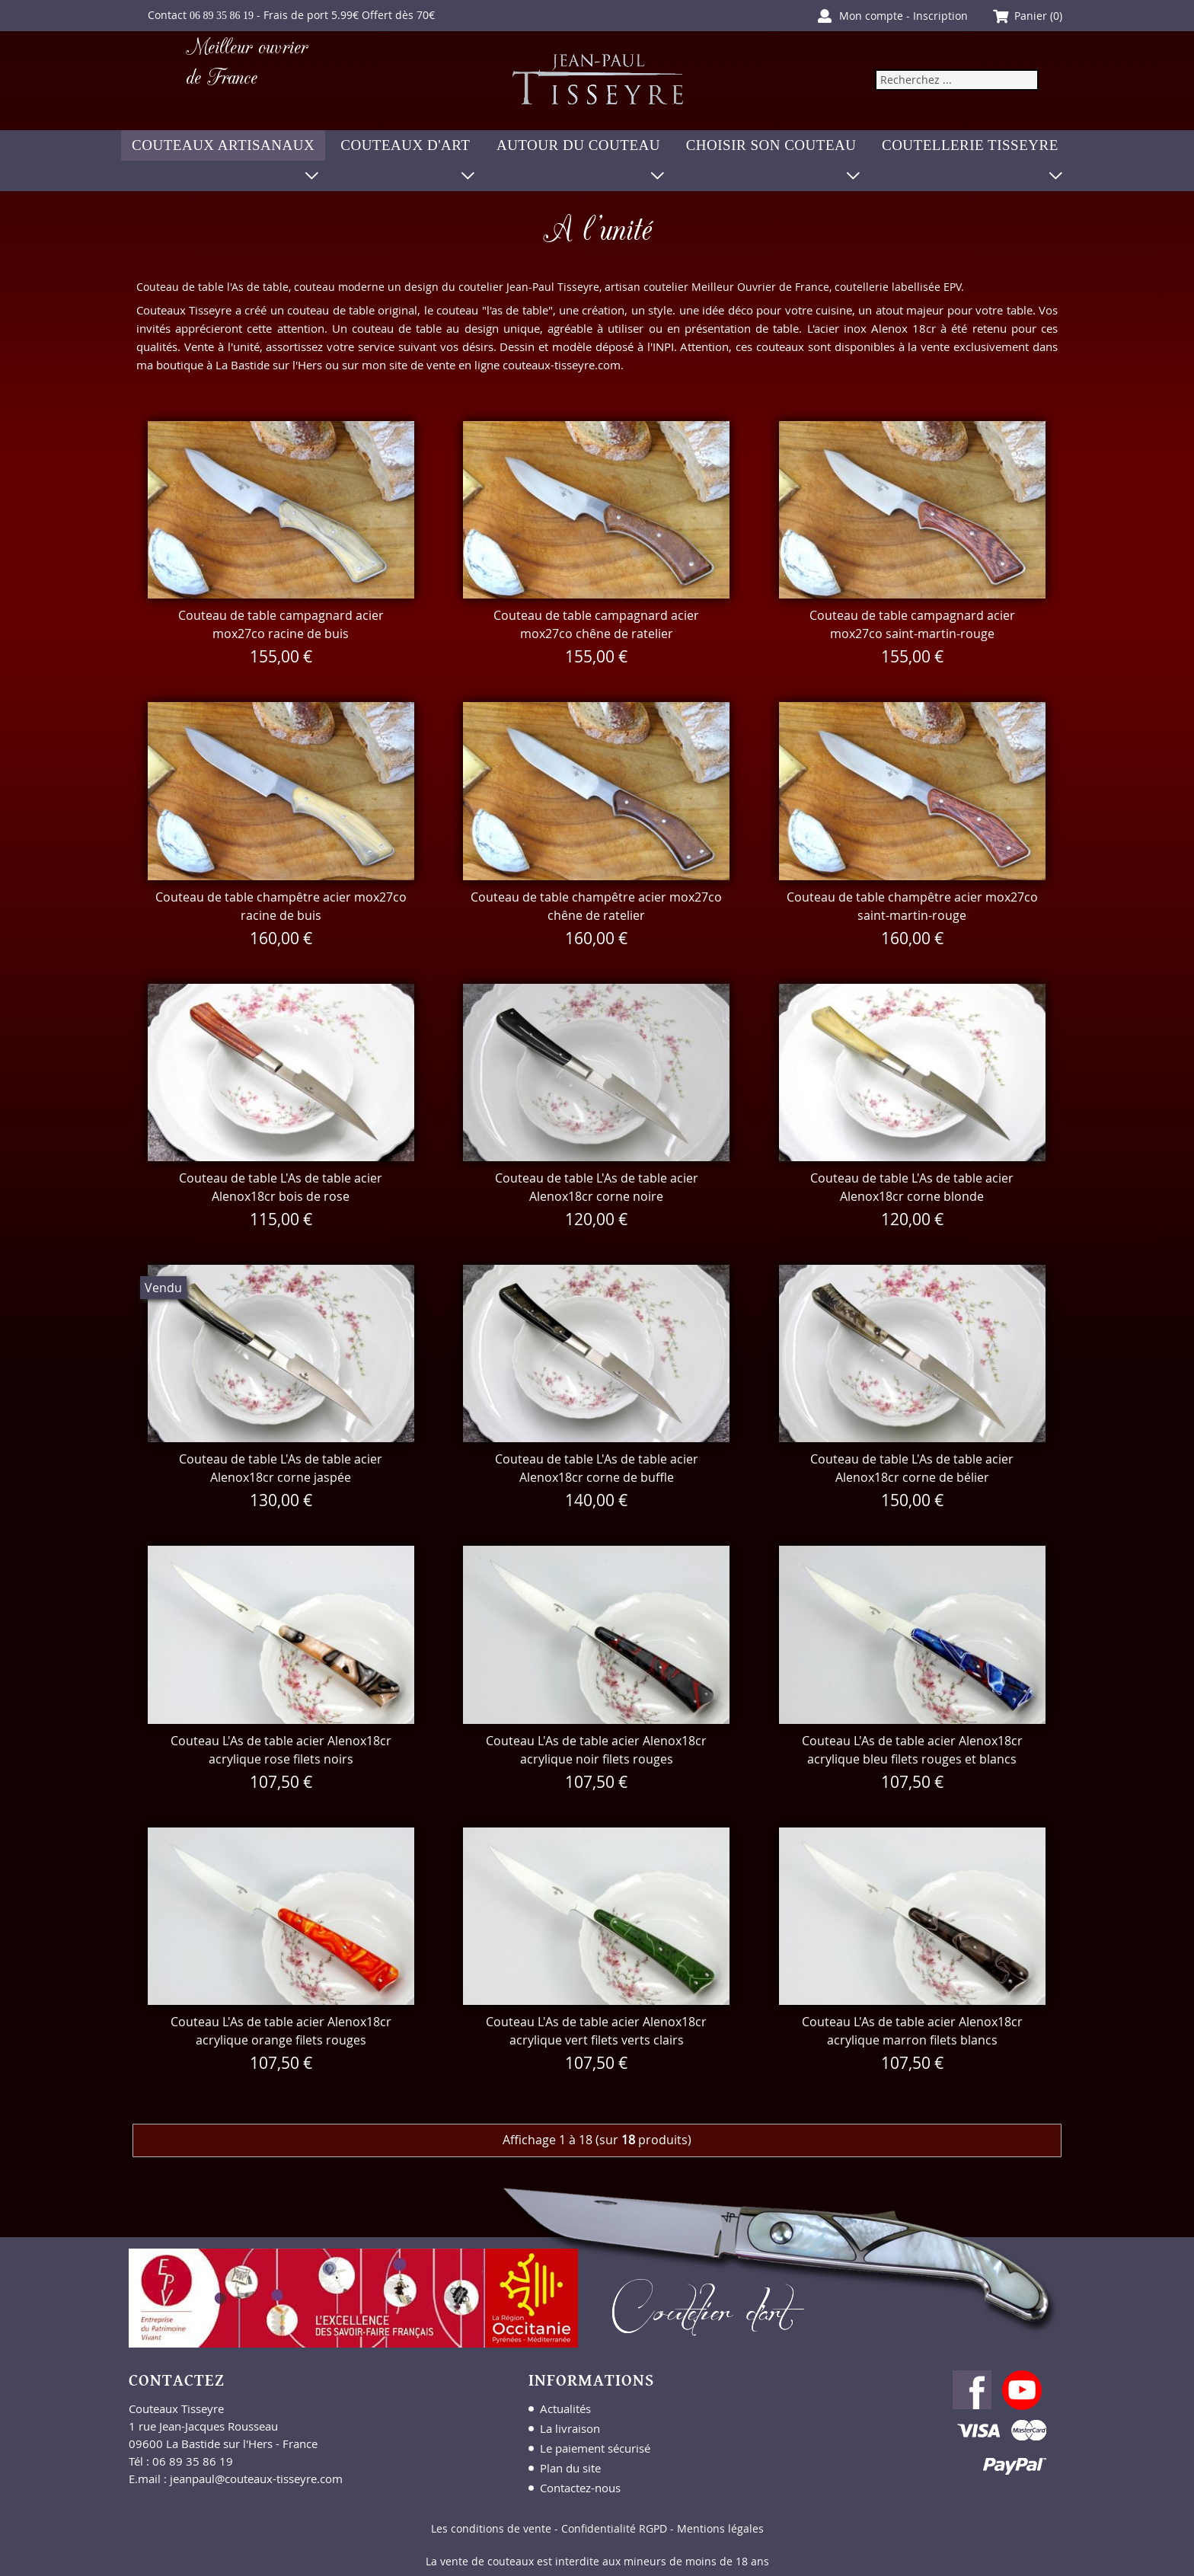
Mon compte (871, 15)
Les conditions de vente (491, 2528)
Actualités (565, 2408)
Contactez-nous (580, 2487)
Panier (1030, 15)
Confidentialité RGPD (614, 2528)
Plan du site (570, 2467)
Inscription (940, 15)
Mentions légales (720, 2528)
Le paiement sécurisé (595, 2448)
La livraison (570, 2428)
